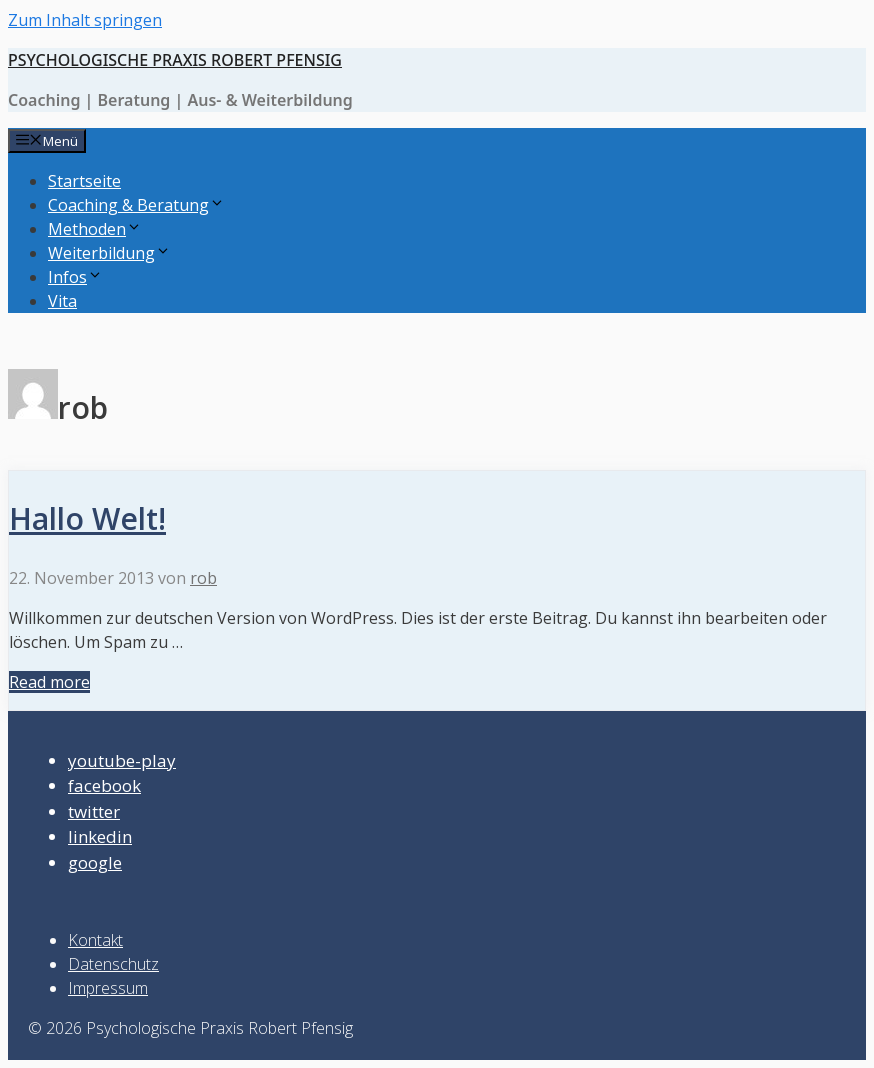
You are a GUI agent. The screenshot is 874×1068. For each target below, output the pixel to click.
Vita (62, 301)
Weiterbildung (109, 253)
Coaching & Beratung (136, 205)
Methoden (95, 229)
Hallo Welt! (87, 518)
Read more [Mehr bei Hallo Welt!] (49, 682)
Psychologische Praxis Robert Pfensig (175, 60)
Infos (75, 277)
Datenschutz (113, 964)
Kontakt (95, 940)
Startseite (84, 181)
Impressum (108, 988)
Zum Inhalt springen (85, 20)
